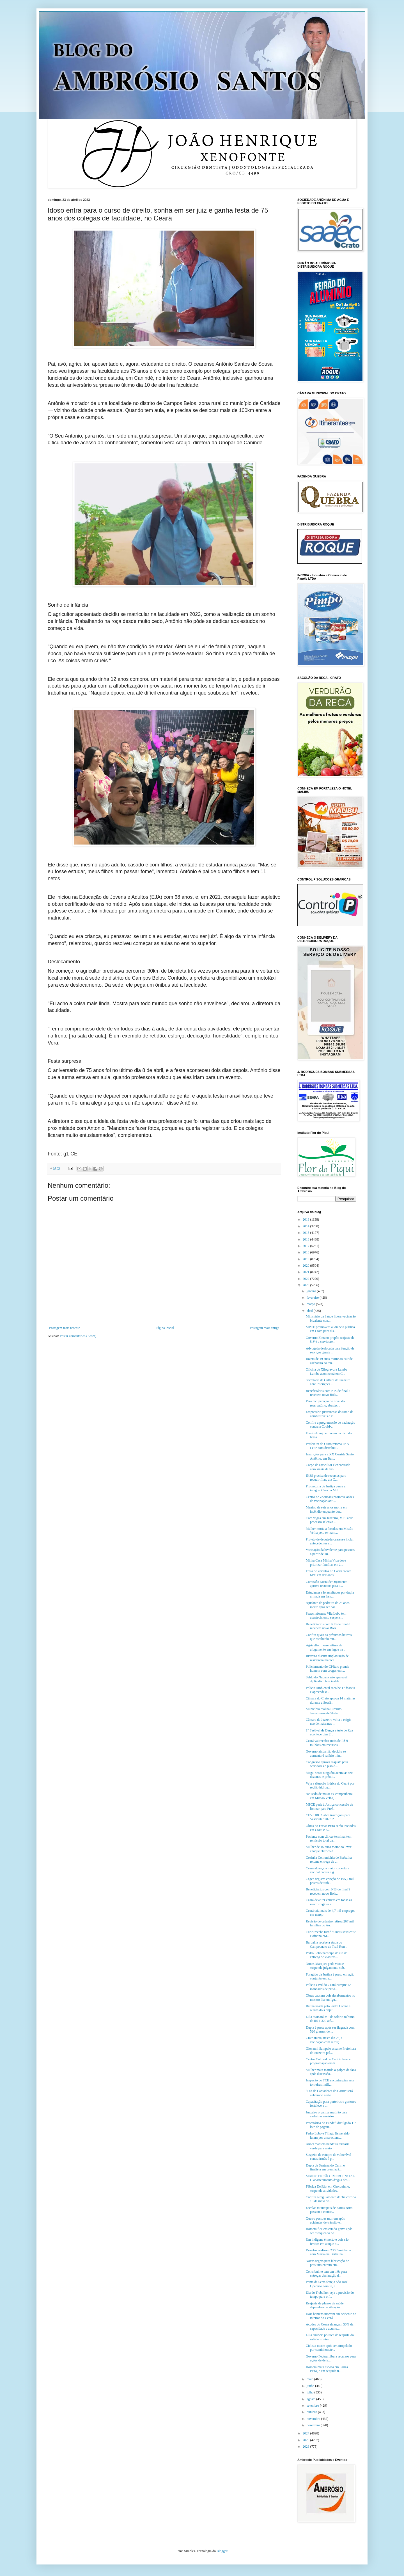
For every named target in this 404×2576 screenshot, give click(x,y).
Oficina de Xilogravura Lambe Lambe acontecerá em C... (326, 1371)
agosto (311, 2399)
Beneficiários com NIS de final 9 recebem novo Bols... (328, 1891)
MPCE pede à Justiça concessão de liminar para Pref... (329, 1806)
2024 (306, 2433)
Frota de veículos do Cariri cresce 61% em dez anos (328, 1573)
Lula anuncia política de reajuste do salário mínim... (330, 2337)
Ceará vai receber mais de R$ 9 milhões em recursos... (327, 1743)
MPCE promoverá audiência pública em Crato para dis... (330, 1329)
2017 (306, 1246)
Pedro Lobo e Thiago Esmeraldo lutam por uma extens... (328, 2135)
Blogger (222, 2551)
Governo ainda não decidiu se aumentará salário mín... (326, 1753)
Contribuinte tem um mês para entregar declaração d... (326, 2273)
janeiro (312, 1291)
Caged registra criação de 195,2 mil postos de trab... (330, 1881)
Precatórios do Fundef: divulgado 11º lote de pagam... (331, 2125)
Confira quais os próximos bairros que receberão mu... (329, 1637)
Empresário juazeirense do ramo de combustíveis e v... (329, 1414)
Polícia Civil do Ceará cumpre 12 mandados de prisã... (328, 1987)
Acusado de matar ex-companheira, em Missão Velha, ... (330, 1796)
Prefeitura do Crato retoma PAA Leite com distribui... (327, 1446)
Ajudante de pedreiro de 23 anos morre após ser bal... (328, 1605)
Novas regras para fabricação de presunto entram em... (327, 2263)
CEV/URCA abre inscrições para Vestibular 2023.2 (328, 1817)
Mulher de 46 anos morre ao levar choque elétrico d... (329, 1849)
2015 (306, 1233)
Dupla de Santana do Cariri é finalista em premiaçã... (325, 2167)
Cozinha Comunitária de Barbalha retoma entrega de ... (329, 1859)
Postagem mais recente (64, 1328)
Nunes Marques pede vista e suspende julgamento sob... (326, 1966)
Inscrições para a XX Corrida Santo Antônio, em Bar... (330, 1456)
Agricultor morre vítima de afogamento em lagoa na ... (326, 1647)
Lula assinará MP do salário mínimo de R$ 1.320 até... (330, 2019)
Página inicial (165, 1328)
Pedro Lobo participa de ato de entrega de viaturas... (326, 1955)
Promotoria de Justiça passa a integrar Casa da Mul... (325, 1488)
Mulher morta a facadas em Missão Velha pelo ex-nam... (329, 1531)
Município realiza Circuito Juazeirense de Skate (323, 1711)
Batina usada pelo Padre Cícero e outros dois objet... (328, 2008)
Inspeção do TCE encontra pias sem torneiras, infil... (330, 2082)
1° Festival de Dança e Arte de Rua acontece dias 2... (329, 1732)
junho (311, 2386)
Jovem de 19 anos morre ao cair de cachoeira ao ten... (329, 1361)
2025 (306, 2440)
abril (310, 1311)
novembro (314, 2419)
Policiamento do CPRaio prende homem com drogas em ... (327, 1668)
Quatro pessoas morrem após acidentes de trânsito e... (325, 2220)
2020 (306, 1265)
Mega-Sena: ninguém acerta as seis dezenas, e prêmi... (329, 1775)
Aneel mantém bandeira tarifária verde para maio (328, 2146)
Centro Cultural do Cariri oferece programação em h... (328, 2061)
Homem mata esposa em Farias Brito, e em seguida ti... (327, 2369)
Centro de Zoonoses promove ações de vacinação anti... (330, 1499)
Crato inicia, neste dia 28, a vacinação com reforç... (324, 2040)
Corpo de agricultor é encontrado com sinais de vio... (328, 1467)
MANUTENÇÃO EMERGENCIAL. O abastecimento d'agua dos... (330, 2178)
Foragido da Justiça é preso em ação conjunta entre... (330, 1976)
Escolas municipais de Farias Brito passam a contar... (329, 2210)
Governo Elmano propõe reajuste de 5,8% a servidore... (330, 1340)
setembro (313, 2405)
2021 (306, 1272)
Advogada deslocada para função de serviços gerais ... (330, 1350)
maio (310, 2379)
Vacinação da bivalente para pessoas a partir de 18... (330, 1552)
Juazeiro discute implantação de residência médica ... (327, 1658)
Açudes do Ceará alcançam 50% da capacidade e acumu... (330, 2326)
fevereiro (313, 1298)
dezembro (314, 2425)
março (311, 1304)
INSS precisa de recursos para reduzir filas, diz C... (326, 1478)
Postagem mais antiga (264, 1328)
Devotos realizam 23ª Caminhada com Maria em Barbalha (328, 2252)
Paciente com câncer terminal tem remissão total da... (329, 1838)
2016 (306, 1239)
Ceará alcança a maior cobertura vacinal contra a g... (327, 1870)
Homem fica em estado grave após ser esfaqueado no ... (329, 2231)
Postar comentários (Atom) (78, 1336)
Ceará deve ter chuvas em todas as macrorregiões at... (329, 1902)
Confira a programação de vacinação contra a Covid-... (330, 1424)
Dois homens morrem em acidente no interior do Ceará (331, 2316)
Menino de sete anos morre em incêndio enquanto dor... (326, 1509)
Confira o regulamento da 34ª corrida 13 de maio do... (331, 2199)
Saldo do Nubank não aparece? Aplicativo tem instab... (327, 1679)
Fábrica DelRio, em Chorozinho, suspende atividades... (328, 2188)
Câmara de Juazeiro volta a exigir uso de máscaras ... (328, 1722)
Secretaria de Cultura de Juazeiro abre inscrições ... (328, 1382)
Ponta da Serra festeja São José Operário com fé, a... (327, 2284)
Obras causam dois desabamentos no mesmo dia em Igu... (330, 1997)
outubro (312, 2412)
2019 (306, 1259)
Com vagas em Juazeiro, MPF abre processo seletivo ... (329, 1520)
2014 (306, 1226)
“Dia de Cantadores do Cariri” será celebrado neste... (329, 2093)
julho (311, 2392)
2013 (306, 1219)
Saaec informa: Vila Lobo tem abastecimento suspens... (326, 1615)
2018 (306, 1252)
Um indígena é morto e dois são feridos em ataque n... (327, 2241)
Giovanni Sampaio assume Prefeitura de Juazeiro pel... (331, 2050)
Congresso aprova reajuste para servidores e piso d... (327, 1764)
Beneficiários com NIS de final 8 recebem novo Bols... (328, 1626)
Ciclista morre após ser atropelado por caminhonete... (329, 2348)
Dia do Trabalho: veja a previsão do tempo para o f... (330, 2295)
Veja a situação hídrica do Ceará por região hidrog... (330, 1785)
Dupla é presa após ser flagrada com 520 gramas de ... (330, 2029)
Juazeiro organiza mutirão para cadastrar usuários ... (326, 2114)
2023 (306, 1285)
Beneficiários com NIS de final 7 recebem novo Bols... (328, 1393)
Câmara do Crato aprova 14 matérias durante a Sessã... (330, 1700)
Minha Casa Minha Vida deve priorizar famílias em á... (326, 1562)
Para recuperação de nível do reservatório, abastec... (325, 1403)
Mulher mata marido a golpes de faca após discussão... (331, 2072)
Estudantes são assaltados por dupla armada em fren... (330, 1594)
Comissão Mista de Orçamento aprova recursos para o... (326, 1584)
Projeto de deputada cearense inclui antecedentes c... (330, 1541)
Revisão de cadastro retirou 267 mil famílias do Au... (330, 1923)
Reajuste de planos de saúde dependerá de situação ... (325, 2305)
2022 (306, 1279)
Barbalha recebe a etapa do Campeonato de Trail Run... (326, 1944)
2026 (306, 2446)
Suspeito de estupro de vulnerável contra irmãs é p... (328, 2157)
